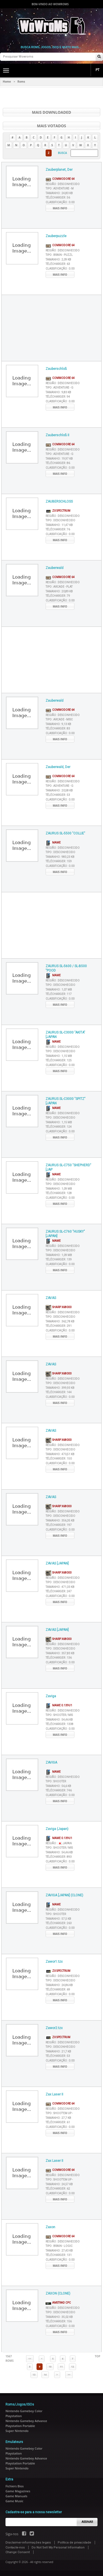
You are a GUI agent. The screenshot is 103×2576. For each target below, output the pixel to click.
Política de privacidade (74, 2542)
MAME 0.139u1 (59, 1705)
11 (61, 2366)
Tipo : (60, 188)
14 (45, 2374)
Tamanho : (59, 193)
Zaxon (50, 2227)
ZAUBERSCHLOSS (59, 501)
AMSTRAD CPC (58, 2302)
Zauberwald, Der (58, 767)
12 (72, 2366)
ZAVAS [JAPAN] (57, 1563)
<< (29, 2358)
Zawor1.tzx (54, 1962)
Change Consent (17, 2552)
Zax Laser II (54, 2094)
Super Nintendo (17, 2431)
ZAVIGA (51, 1762)
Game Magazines (17, 2491)
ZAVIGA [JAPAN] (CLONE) (64, 1895)
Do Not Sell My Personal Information (58, 2547)
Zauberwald (54, 568)
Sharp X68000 (58, 1307)
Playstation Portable (20, 2426)
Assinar (87, 2521)
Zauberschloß (56, 369)
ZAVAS (51, 1298)
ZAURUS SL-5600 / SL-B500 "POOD (66, 968)
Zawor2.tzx (54, 2028)
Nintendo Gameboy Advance (26, 2421)
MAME (53, 842)
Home (7, 81)
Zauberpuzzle (56, 236)
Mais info (60, 208)
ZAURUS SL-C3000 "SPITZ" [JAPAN (65, 1101)
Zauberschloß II (57, 435)
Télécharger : (58, 197)
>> (69, 2374)
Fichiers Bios (14, 2486)
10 (50, 2366)
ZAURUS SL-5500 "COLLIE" (65, 833)
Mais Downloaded (51, 112)
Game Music (14, 2501)
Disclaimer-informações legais (28, 2542)
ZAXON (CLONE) (58, 2293)
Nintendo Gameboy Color (23, 2411)
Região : (63, 184)
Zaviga (51, 1696)
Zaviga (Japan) (57, 1829)
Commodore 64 (60, 178)
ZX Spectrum (58, 510)
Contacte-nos (15, 2547)
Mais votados (51, 125)
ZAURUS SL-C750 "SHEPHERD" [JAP (68, 1167)
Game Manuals (16, 2496)
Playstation (13, 2416)
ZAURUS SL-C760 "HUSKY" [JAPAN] (65, 1234)
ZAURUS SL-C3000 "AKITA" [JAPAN (65, 1035)
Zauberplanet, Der (59, 170)
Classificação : (60, 202)
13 (34, 2374)
